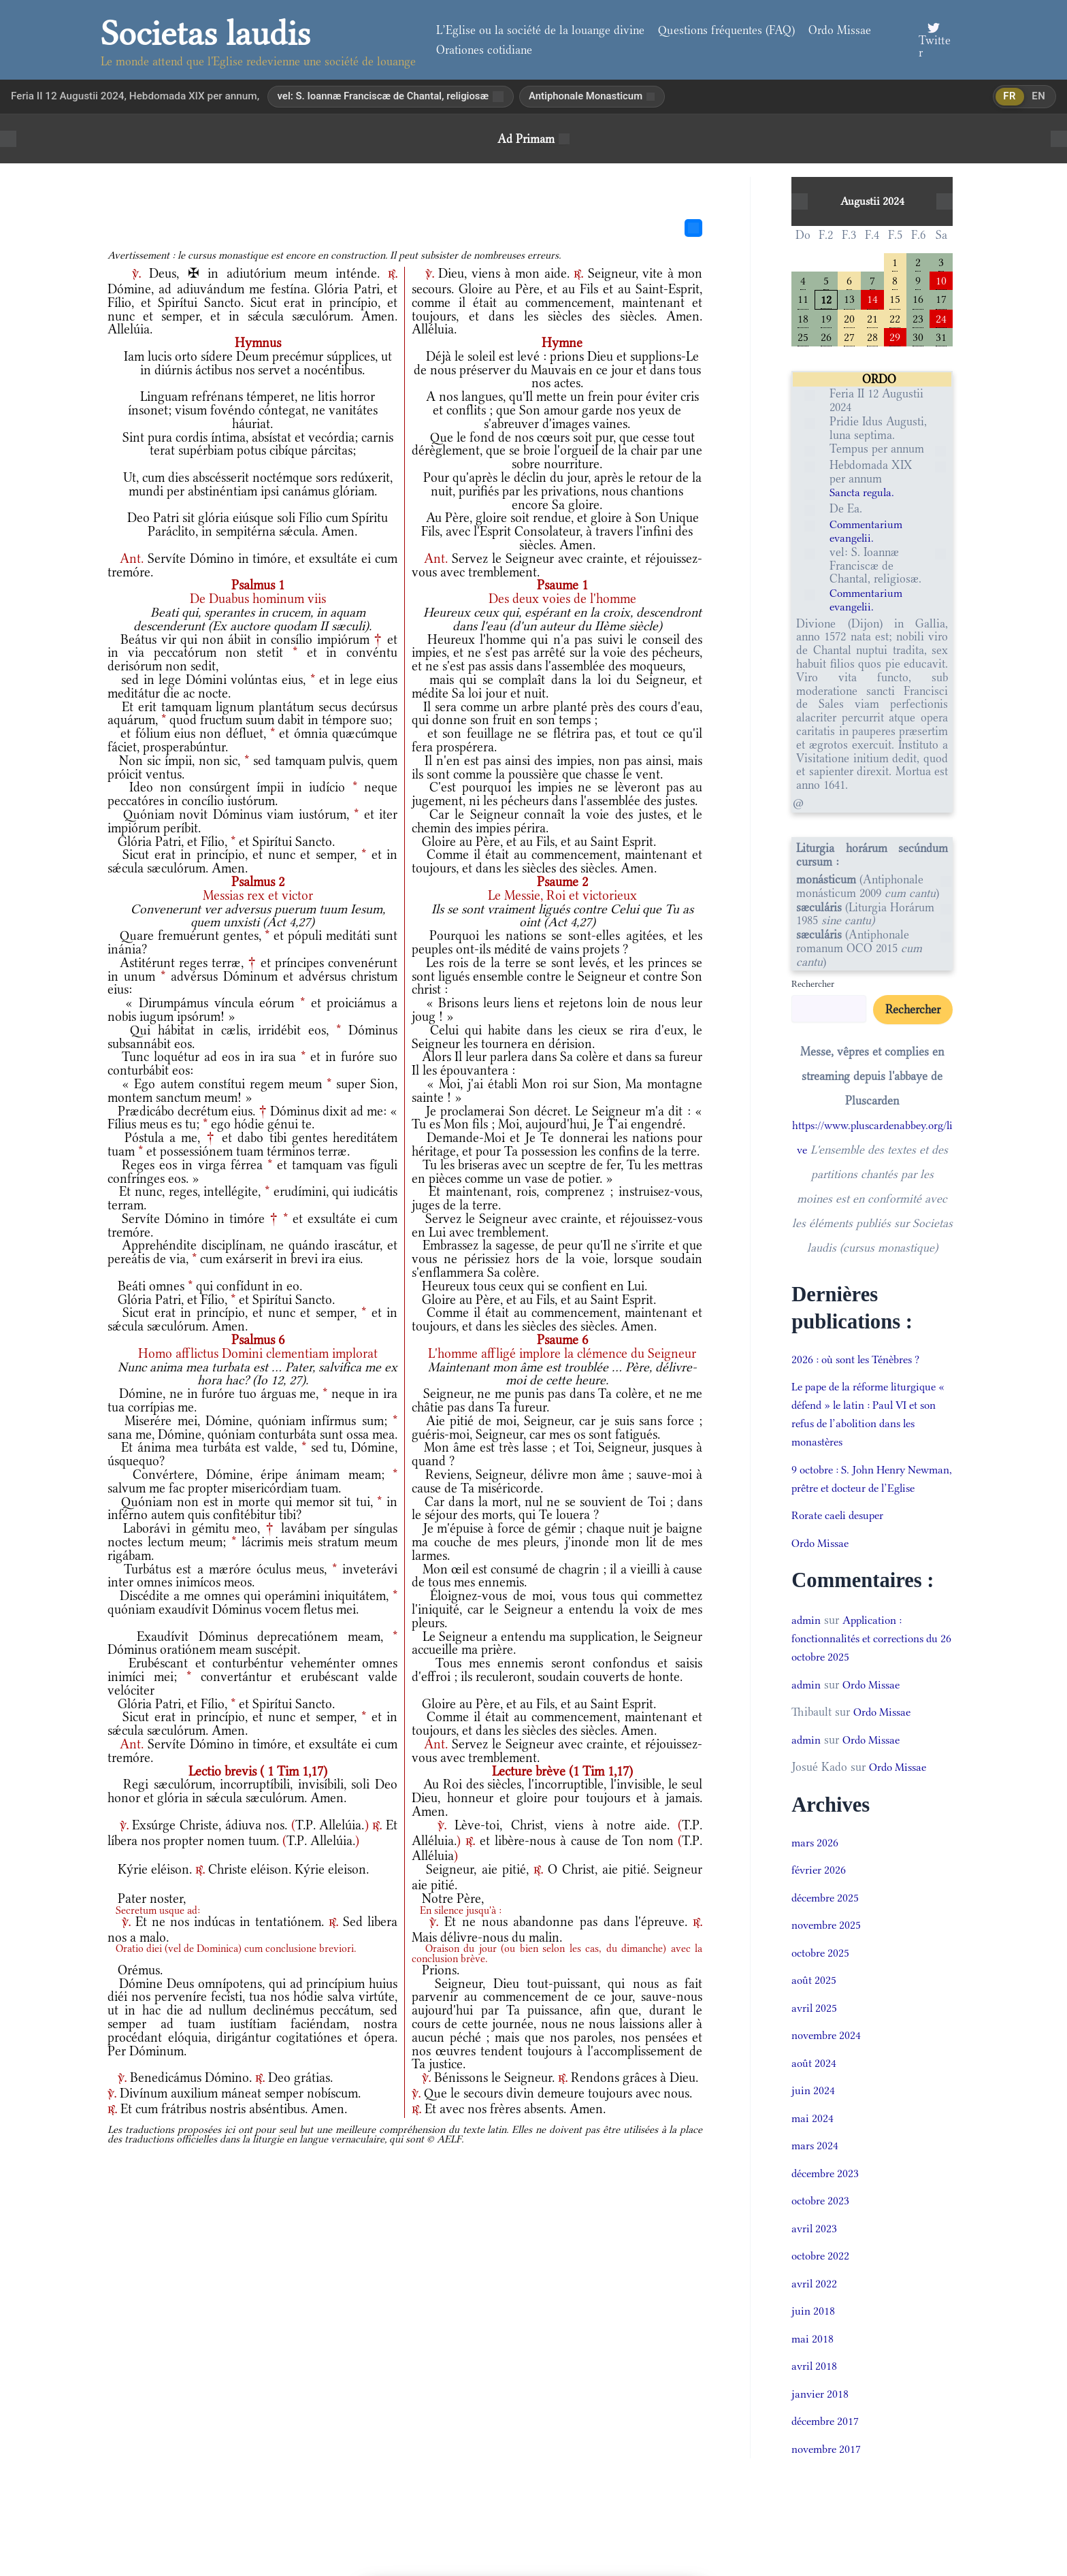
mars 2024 (815, 2167)
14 (872, 300)
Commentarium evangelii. (868, 535)
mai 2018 (813, 2360)
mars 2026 (815, 1864)
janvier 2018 (821, 2415)
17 (941, 300)
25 (803, 339)
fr (1008, 97)
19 (826, 320)
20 (849, 320)
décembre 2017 (827, 2443)
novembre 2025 (828, 1947)
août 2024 (814, 2084)
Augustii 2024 (872, 201)
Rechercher (812, 986)
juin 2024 (813, 2112)
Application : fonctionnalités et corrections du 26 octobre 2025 (870, 1660)
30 (918, 339)
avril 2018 (815, 2388)
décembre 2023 (827, 2195)
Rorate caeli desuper (841, 1537)
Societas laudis (205, 33)
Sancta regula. (864, 496)
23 (918, 320)
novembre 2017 (828, 2470)
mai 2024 (813, 2140)
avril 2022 (815, 2305)
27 (849, 339)
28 (872, 339)
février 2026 (820, 1892)
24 (941, 320)
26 (826, 339)
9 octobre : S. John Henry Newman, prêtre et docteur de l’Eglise (864, 1491)
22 (894, 320)
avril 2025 (815, 2029)
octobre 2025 (822, 1974)
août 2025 (814, 2002)
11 (803, 300)
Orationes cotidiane (484, 49)
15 (894, 300)
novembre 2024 (828, 2057)
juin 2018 (813, 2333)
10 (941, 281)
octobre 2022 (822, 2278)
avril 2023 (815, 2250)
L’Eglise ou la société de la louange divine (540, 30)
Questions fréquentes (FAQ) (726, 30)
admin (806, 1641)
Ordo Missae (839, 30)
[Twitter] (934, 40)
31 (941, 339)
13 (849, 300)
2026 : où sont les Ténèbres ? (861, 1362)
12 (826, 300)
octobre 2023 (822, 2223)
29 (894, 339)
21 (872, 320)
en (1038, 97)
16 (918, 300)
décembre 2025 (827, 1919)
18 (803, 320)
